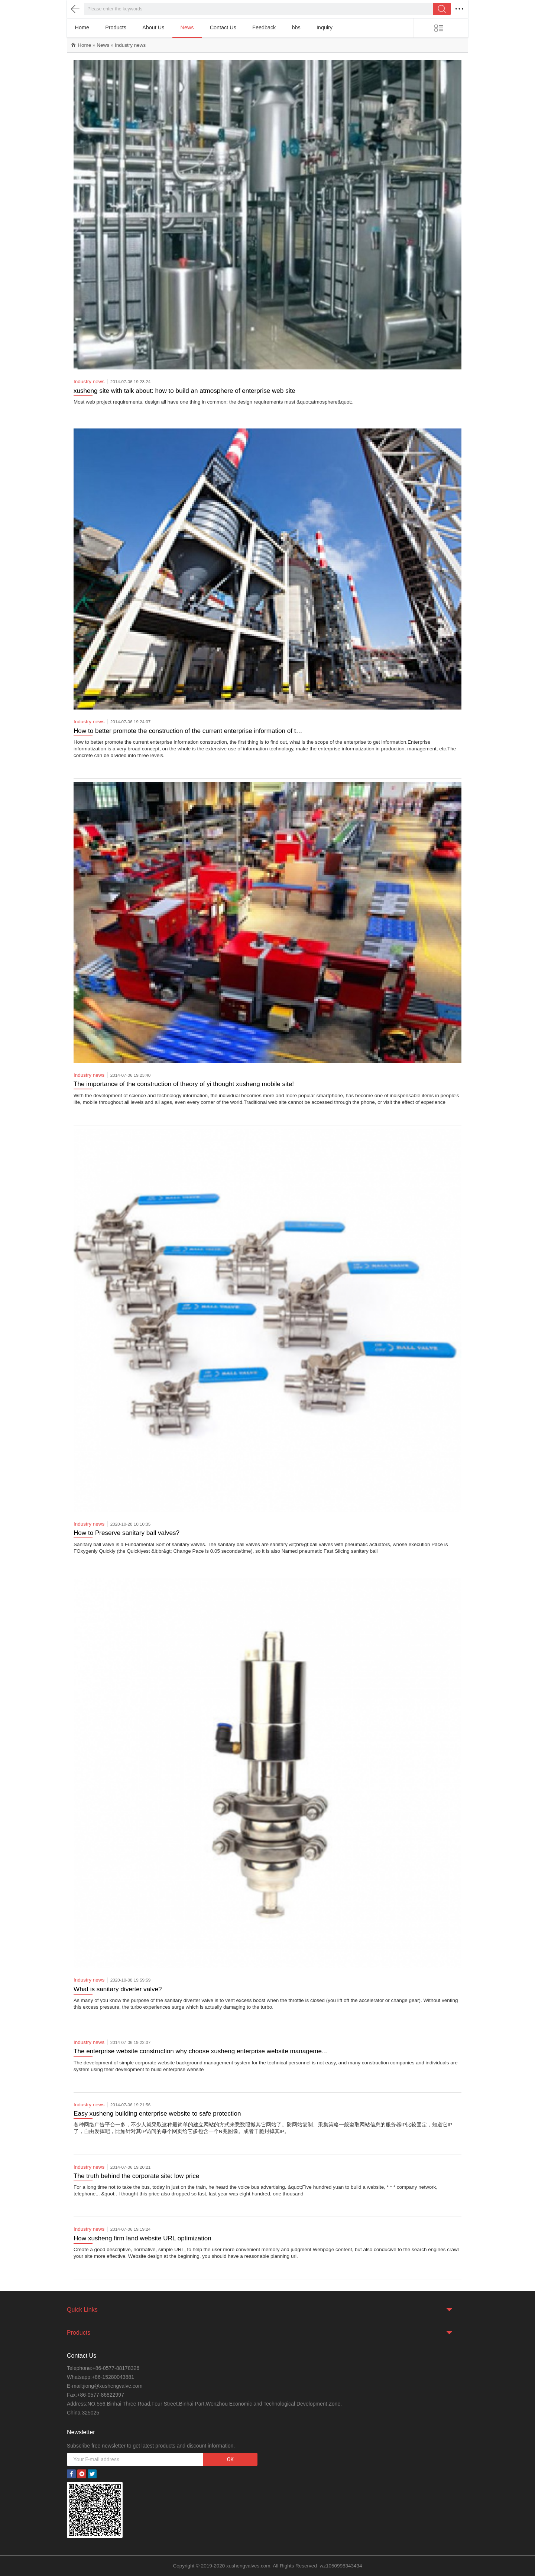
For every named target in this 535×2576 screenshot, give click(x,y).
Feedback (264, 27)
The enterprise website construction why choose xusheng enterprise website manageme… (201, 2051)
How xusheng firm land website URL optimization (142, 2238)
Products (115, 27)
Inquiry (325, 27)
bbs (296, 27)
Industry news (130, 45)
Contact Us (223, 27)
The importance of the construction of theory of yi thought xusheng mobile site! (184, 1084)
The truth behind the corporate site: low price (136, 2175)
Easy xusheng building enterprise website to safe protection (157, 2113)
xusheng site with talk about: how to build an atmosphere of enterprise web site (184, 390)
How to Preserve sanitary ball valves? (126, 1532)
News (187, 27)
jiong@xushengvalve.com (113, 2386)
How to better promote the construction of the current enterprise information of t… (188, 730)
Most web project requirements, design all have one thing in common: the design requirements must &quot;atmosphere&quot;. (213, 402)
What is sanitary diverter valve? (118, 1989)
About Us (153, 27)
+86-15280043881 (113, 2377)
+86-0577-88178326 (116, 2368)
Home (82, 27)
